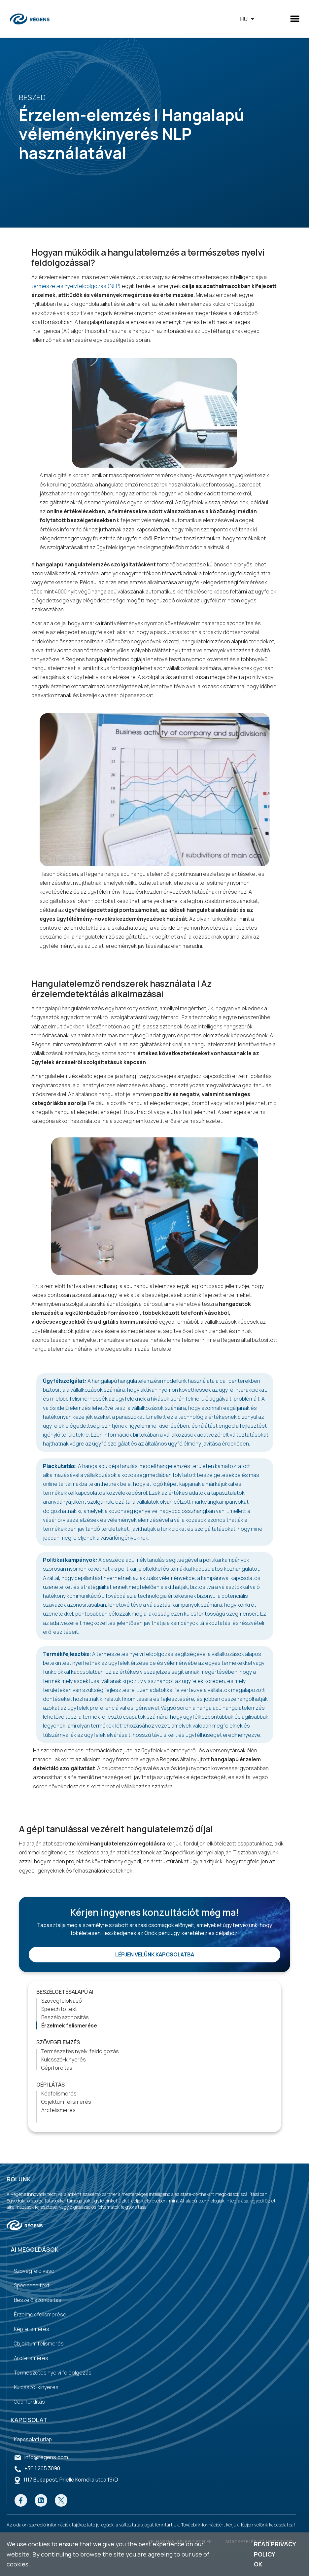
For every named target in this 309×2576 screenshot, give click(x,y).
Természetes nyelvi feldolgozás (80, 2051)
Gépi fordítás (56, 2067)
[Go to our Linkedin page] (41, 2500)
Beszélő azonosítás (65, 2017)
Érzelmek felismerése (69, 2025)
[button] (295, 19)
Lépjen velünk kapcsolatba (154, 1954)
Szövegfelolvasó (61, 2000)
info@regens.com (46, 2457)
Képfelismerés (59, 2093)
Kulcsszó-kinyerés (63, 2059)
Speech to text (59, 2009)
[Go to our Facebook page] (21, 2500)
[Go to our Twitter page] (61, 2500)
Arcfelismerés (58, 2110)
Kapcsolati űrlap (33, 2439)
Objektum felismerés (66, 2101)
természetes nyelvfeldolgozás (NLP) (76, 286)
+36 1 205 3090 (42, 2468)
